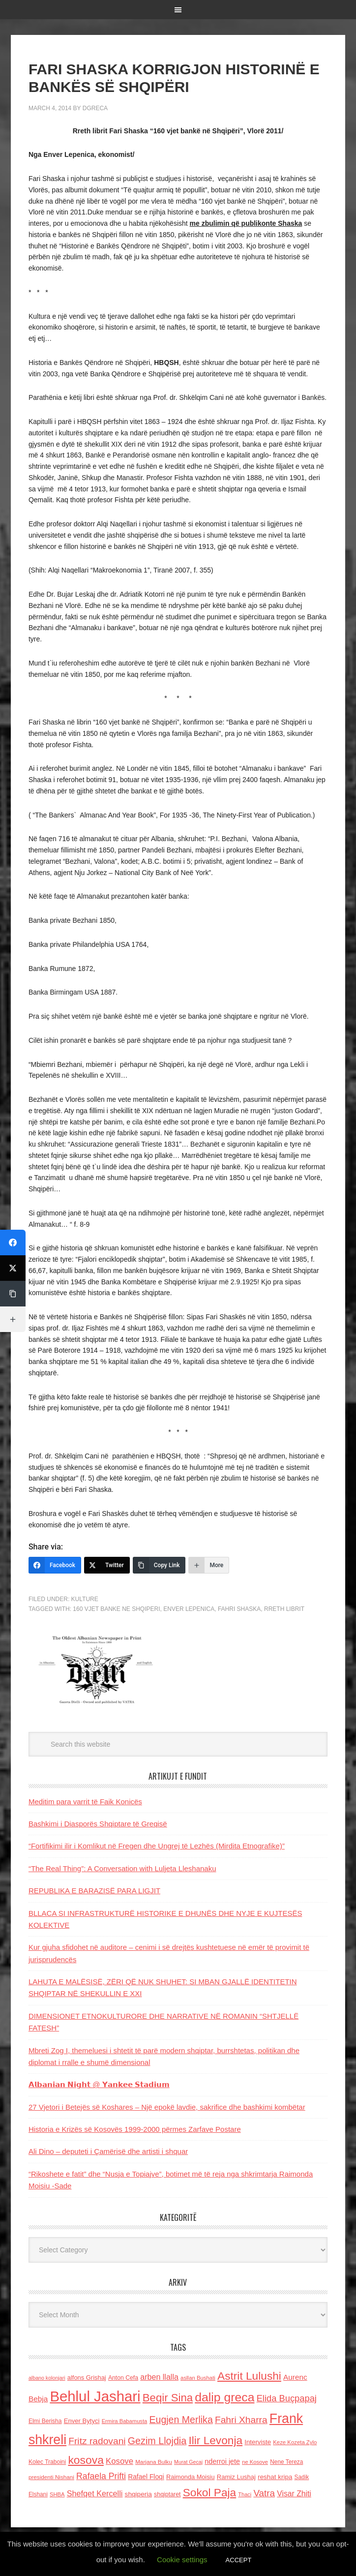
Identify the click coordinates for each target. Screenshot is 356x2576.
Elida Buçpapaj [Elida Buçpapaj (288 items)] (287, 2398)
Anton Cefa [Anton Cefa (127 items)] (123, 2377)
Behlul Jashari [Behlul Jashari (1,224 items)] (95, 2396)
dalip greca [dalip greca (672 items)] (224, 2397)
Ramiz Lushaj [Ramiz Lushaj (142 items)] (236, 2477)
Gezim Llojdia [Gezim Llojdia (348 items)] (157, 2440)
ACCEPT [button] (239, 2560)
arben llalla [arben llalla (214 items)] (159, 2376)
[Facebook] (55, 1565)
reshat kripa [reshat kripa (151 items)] (275, 2477)
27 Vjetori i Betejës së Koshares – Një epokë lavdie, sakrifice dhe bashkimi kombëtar (167, 2107)
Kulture (84, 1599)
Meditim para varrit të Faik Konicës (85, 1801)
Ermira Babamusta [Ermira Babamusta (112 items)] (125, 2421)
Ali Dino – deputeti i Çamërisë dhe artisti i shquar (108, 2151)
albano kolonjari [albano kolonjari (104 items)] (47, 2378)
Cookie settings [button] (182, 2559)
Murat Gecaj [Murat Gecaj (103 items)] (188, 2462)
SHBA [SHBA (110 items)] (57, 2494)
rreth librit (284, 1609)
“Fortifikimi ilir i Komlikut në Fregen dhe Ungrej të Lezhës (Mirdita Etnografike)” (157, 1846)
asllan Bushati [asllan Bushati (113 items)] (197, 2378)
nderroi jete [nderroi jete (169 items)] (222, 2461)
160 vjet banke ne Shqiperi (116, 1609)
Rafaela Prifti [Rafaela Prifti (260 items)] (101, 2476)
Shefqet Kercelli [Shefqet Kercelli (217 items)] (95, 2493)
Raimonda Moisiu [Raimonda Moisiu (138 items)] (190, 2477)
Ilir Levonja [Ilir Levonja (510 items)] (215, 2440)
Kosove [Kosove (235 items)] (119, 2461)
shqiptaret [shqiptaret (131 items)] (167, 2494)
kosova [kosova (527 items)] (85, 2460)
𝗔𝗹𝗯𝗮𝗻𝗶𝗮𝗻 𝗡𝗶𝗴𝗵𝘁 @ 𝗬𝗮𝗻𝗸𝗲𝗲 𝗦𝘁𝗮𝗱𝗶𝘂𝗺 (99, 2084)
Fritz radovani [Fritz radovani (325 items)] (96, 2441)
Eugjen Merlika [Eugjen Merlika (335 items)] (180, 2419)
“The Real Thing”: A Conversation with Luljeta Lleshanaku (122, 1868)
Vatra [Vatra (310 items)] (264, 2493)
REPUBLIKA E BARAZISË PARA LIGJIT (94, 1890)
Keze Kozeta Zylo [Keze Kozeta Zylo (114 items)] (295, 2442)
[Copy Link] (159, 1565)
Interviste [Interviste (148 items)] (257, 2442)
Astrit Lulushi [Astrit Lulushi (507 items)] (249, 2375)
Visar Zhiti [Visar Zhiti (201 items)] (294, 2493)
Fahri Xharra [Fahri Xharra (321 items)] (241, 2420)
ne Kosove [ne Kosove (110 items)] (255, 2462)
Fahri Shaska (239, 1609)
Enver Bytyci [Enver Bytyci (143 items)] (82, 2420)
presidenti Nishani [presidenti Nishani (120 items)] (51, 2477)
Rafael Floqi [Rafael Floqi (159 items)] (146, 2477)
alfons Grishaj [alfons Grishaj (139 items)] (86, 2377)
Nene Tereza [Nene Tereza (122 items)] (286, 2461)
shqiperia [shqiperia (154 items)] (138, 2494)
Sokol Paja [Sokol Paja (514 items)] (209, 2492)
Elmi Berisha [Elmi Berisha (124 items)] (45, 2421)
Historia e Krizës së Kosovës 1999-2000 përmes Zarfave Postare (135, 2129)
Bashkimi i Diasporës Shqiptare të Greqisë (98, 1823)
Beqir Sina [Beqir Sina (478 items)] (168, 2398)
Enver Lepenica (188, 1609)
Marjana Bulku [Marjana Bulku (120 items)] (153, 2461)
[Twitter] (107, 1565)
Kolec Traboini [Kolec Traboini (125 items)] (47, 2461)
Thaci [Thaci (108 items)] (244, 2494)
